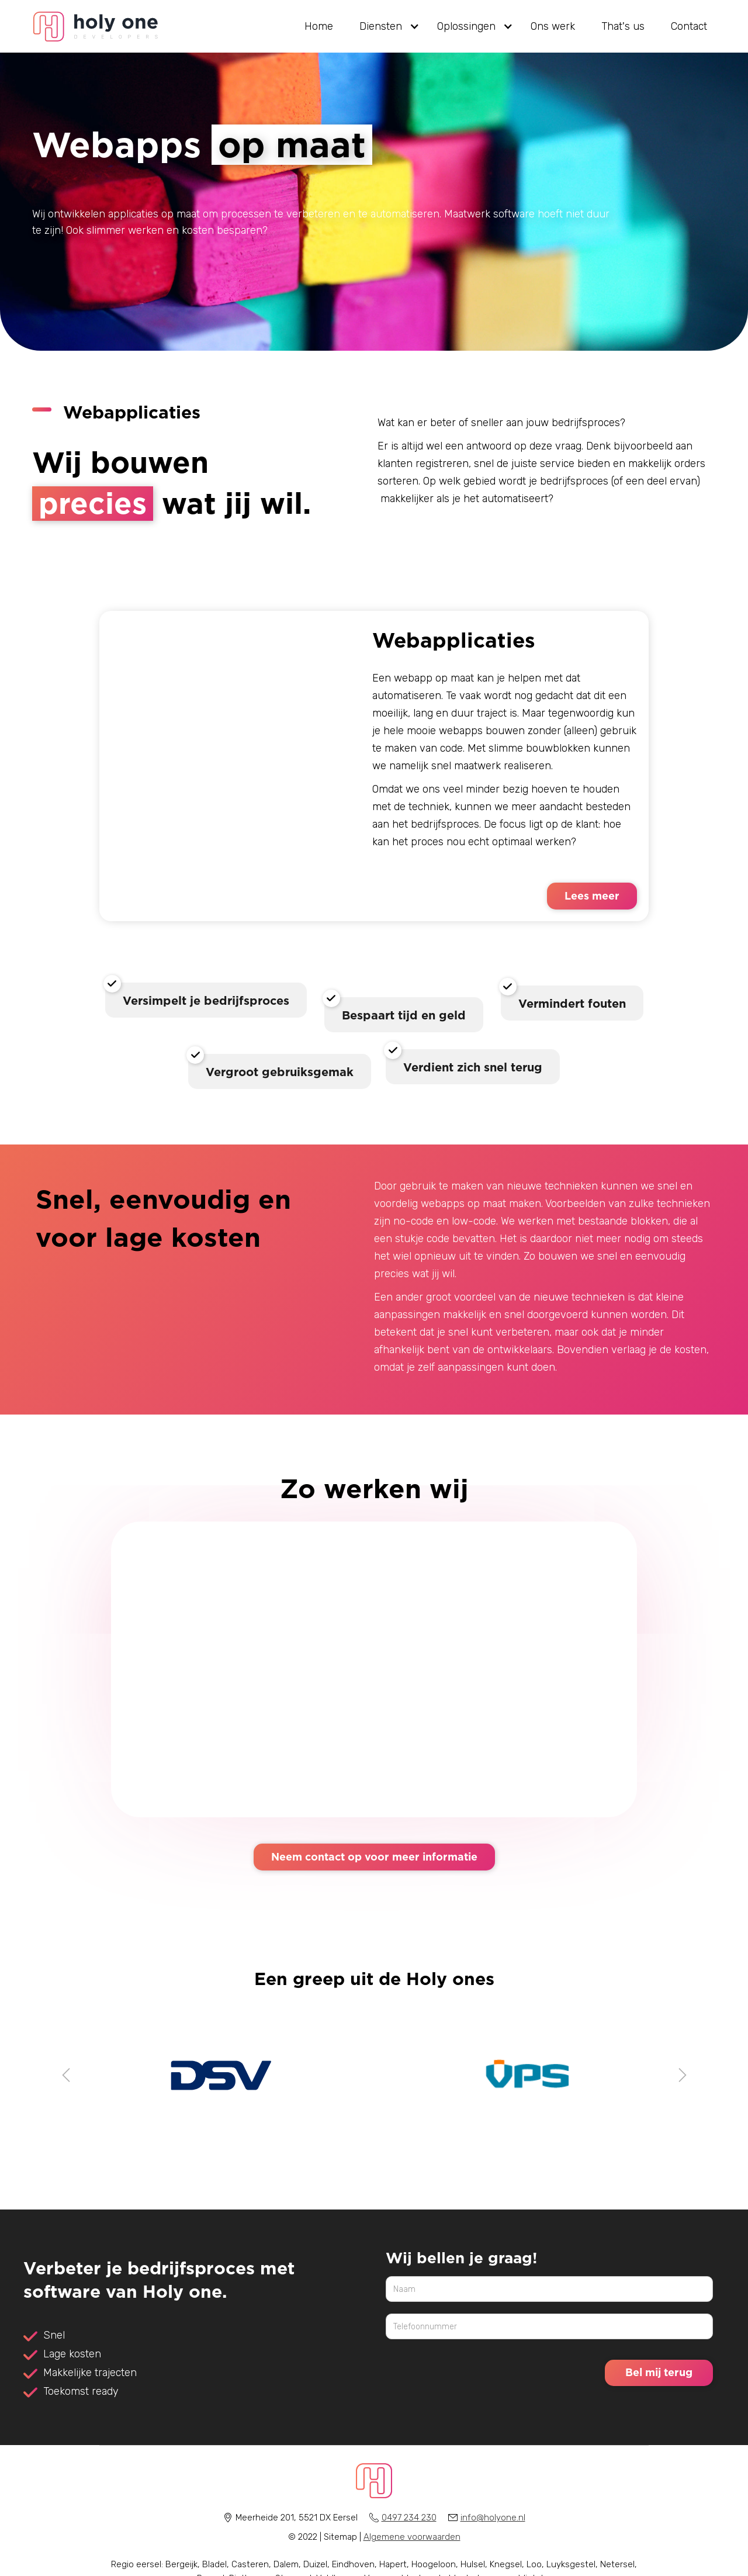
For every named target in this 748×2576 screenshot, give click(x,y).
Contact (689, 26)
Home (318, 26)
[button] (385, 26)
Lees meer (592, 895)
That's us (623, 26)
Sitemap (340, 2537)
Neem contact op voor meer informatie (374, 1856)
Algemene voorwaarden (411, 2537)
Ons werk (553, 26)
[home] (96, 27)
